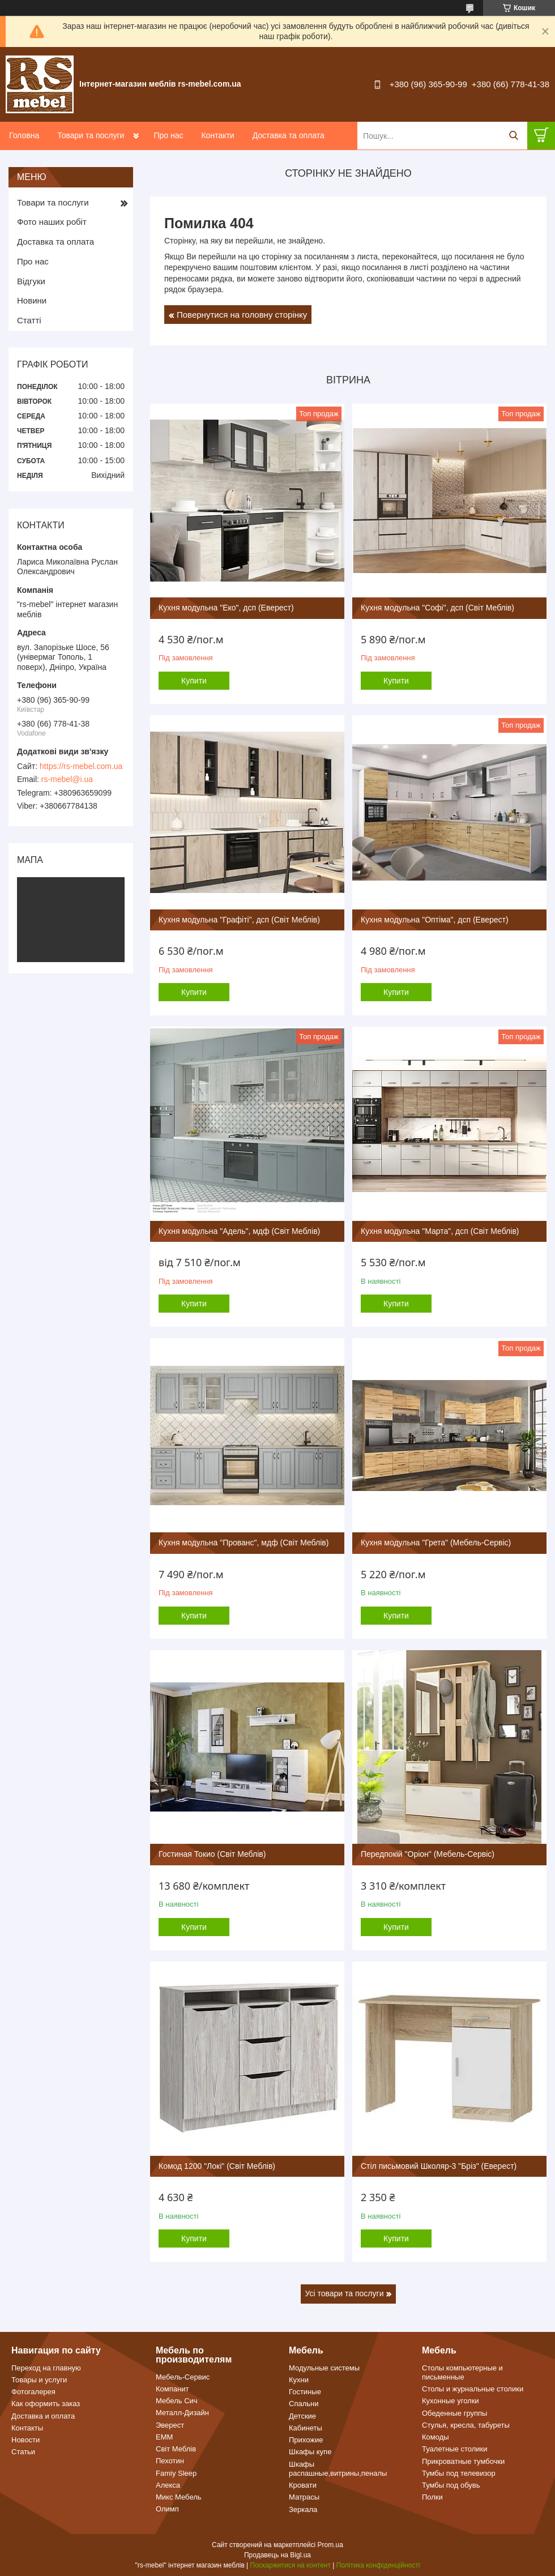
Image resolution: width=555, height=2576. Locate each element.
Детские (302, 2416)
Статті (29, 320)
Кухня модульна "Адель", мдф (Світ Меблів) (239, 1231)
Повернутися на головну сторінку (242, 314)
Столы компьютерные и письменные (462, 2372)
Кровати (303, 2485)
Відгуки (31, 281)
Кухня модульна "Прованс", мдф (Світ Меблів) (243, 1542)
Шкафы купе (310, 2451)
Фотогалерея (33, 2391)
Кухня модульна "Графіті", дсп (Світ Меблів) (239, 919)
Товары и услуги (39, 2380)
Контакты (27, 2428)
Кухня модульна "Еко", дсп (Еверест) (226, 607)
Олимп (167, 2509)
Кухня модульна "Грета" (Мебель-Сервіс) (436, 1542)
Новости (25, 2440)
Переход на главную (46, 2368)
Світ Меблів (176, 2449)
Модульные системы (324, 2368)
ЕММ (164, 2437)
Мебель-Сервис (183, 2377)
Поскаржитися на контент (290, 2565)
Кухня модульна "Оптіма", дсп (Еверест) (435, 919)
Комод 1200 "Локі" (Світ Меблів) (217, 2166)
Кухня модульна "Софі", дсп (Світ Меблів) (437, 607)
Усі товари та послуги (344, 2293)
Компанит (172, 2389)
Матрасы (304, 2497)
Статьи (23, 2451)
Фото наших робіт (52, 222)
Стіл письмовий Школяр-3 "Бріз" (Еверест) (438, 2166)
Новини (31, 300)
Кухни (299, 2380)
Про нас (168, 135)
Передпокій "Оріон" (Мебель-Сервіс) (427, 1854)
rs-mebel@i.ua (67, 779)
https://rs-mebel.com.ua (81, 766)
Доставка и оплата (43, 2416)
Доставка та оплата (289, 135)
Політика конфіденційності (378, 2565)
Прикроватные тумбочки (463, 2461)
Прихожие (306, 2440)
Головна (24, 135)
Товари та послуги (90, 135)
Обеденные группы (454, 2413)
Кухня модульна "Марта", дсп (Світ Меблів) (440, 1231)
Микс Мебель (179, 2497)
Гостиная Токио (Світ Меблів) (212, 1854)
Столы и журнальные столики (472, 2389)
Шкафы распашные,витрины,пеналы (338, 2468)
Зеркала (303, 2509)
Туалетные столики (455, 2449)
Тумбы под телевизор (459, 2473)
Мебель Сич (177, 2400)
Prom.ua (330, 2545)
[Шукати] (513, 135)
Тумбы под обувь (451, 2485)
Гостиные (305, 2391)
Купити (194, 680)
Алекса (168, 2485)
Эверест (170, 2425)
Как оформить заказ (45, 2403)
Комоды (435, 2437)
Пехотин (170, 2461)
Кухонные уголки (450, 2400)
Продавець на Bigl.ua (277, 2555)
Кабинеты (305, 2428)
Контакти (217, 135)
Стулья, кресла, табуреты (466, 2425)
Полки (432, 2497)
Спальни (303, 2403)
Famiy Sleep (176, 2473)
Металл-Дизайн (182, 2412)
